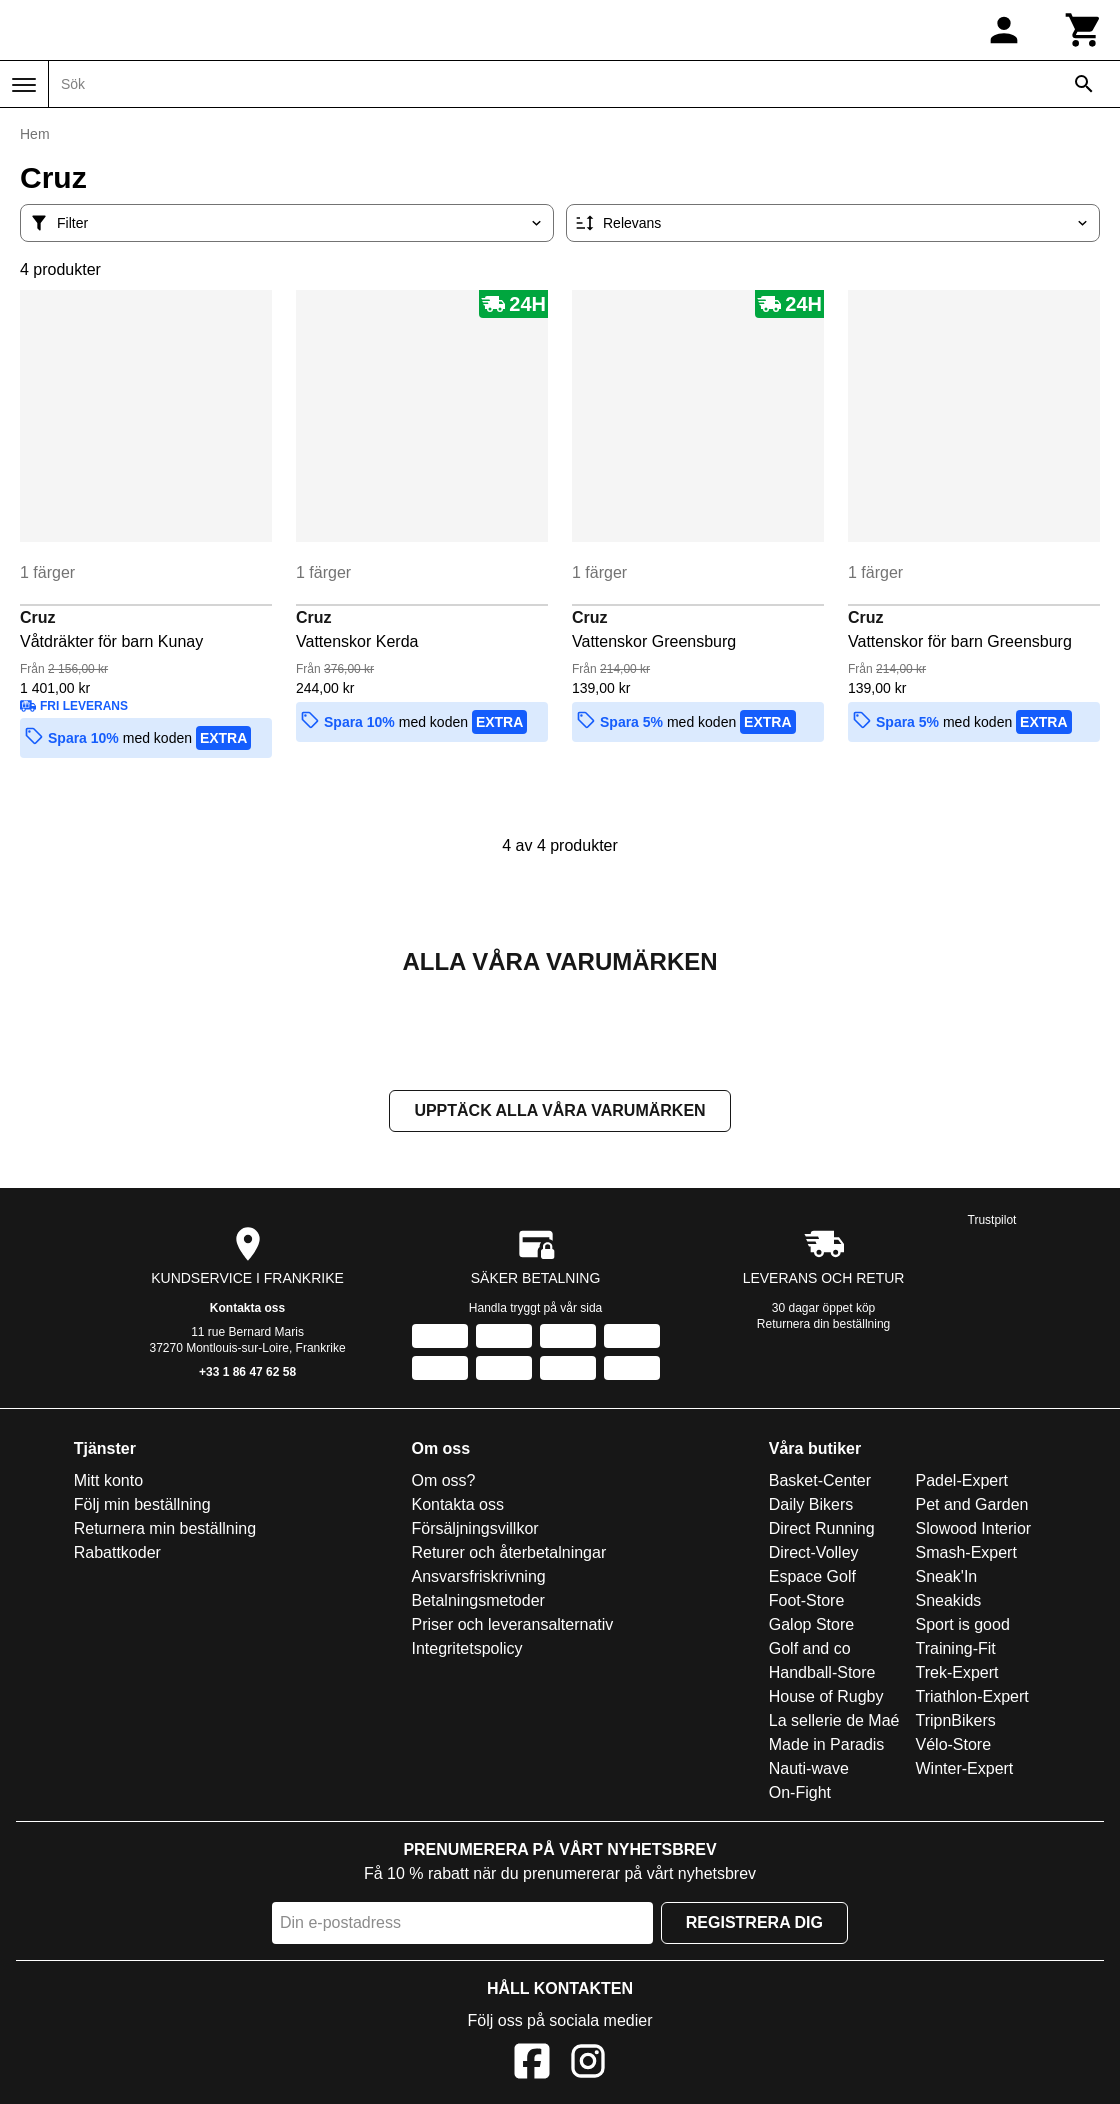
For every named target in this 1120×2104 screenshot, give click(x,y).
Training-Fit (956, 1650)
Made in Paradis (827, 1746)
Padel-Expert (962, 1482)
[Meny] (24, 85)
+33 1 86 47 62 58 (247, 1374)
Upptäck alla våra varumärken (559, 1112)
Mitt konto (108, 1482)
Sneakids (949, 1602)
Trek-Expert (957, 1674)
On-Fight (800, 1794)
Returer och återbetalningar (508, 1554)
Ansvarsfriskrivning (478, 1578)
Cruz (38, 617)
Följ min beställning (142, 1506)
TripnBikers (956, 1722)
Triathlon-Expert (972, 1698)
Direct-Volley (814, 1554)
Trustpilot (992, 1222)
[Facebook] (532, 2066)
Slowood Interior (974, 1530)
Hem (35, 134)
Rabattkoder (117, 1554)
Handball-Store (822, 1674)
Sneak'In (947, 1578)
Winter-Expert (965, 1770)
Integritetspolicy (466, 1650)
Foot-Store (807, 1602)
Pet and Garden (972, 1506)
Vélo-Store (954, 1746)
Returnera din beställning (823, 1326)
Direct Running (822, 1530)
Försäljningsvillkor (474, 1530)
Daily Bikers (811, 1506)
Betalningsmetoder (477, 1602)
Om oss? (443, 1482)
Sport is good (963, 1626)
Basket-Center (820, 1482)
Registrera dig (754, 1924)
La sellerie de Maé (834, 1722)
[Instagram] (588, 2066)
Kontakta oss (247, 1310)
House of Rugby (826, 1698)
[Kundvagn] (1084, 30)
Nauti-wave (809, 1770)
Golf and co (810, 1650)
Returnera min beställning (165, 1530)
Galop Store (811, 1626)
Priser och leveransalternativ (512, 1626)
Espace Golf (812, 1578)
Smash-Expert (966, 1554)
